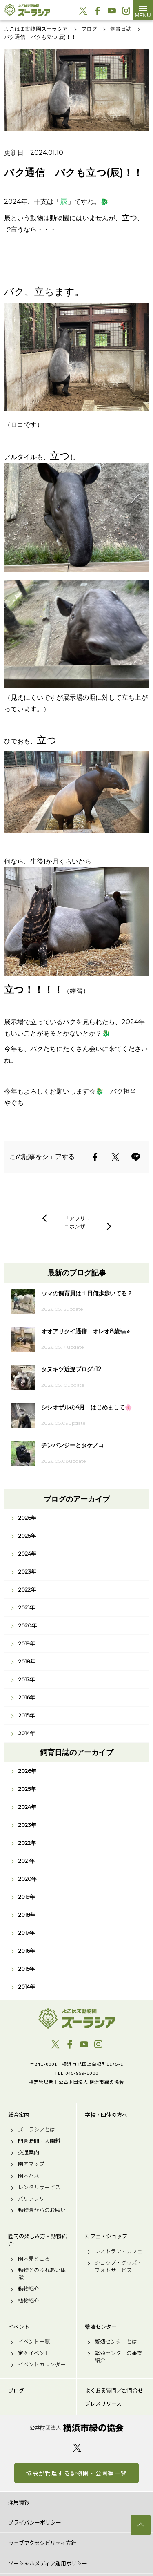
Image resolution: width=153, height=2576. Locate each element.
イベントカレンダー (42, 2364)
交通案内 (28, 2152)
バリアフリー (34, 2198)
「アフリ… (76, 1218)
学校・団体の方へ (106, 2114)
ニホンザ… (76, 1226)
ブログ (16, 2390)
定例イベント (34, 2353)
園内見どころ (34, 2258)
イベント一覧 (34, 2341)
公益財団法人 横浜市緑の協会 (76, 2428)
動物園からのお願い (42, 2210)
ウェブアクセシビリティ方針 (42, 2543)
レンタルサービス (39, 2187)
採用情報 (18, 2502)
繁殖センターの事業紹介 (118, 2356)
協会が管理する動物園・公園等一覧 (76, 2473)
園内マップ (31, 2164)
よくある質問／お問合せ (114, 2390)
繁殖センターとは (116, 2341)
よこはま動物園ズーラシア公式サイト (27, 10)
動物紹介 (28, 2289)
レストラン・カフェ (118, 2251)
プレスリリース (103, 2403)
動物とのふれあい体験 (42, 2273)
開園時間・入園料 (39, 2141)
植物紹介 (28, 2300)
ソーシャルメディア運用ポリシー (47, 2563)
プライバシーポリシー (34, 2522)
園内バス (28, 2175)
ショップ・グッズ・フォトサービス (118, 2266)
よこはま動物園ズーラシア (76, 2018)
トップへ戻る (141, 2525)
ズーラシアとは (36, 2129)
